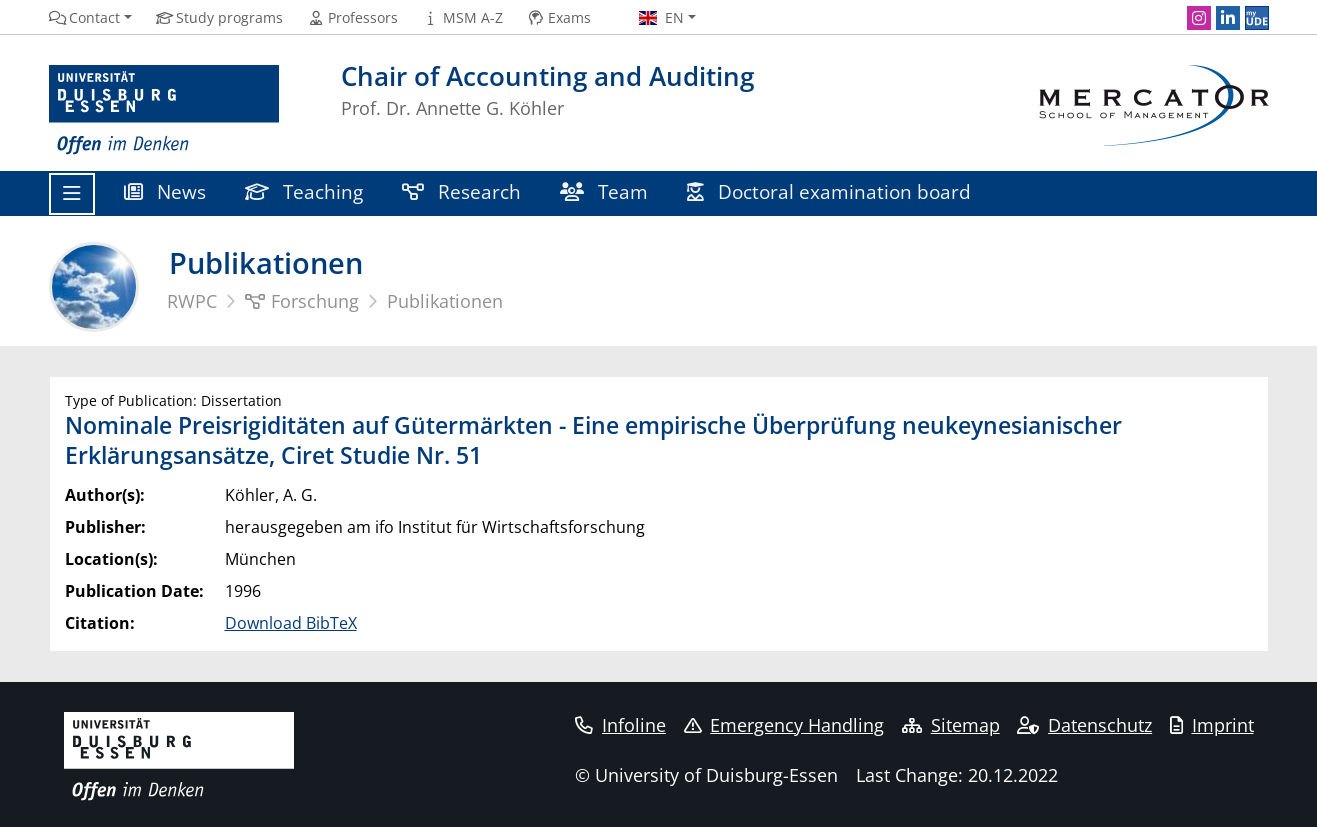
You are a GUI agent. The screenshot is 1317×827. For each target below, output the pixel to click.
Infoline (620, 725)
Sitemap (951, 725)
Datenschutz (1084, 725)
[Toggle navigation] (72, 194)
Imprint (1212, 725)
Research (462, 191)
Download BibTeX (291, 623)
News (165, 191)
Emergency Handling (784, 725)
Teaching (304, 191)
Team (604, 191)
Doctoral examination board (829, 191)
